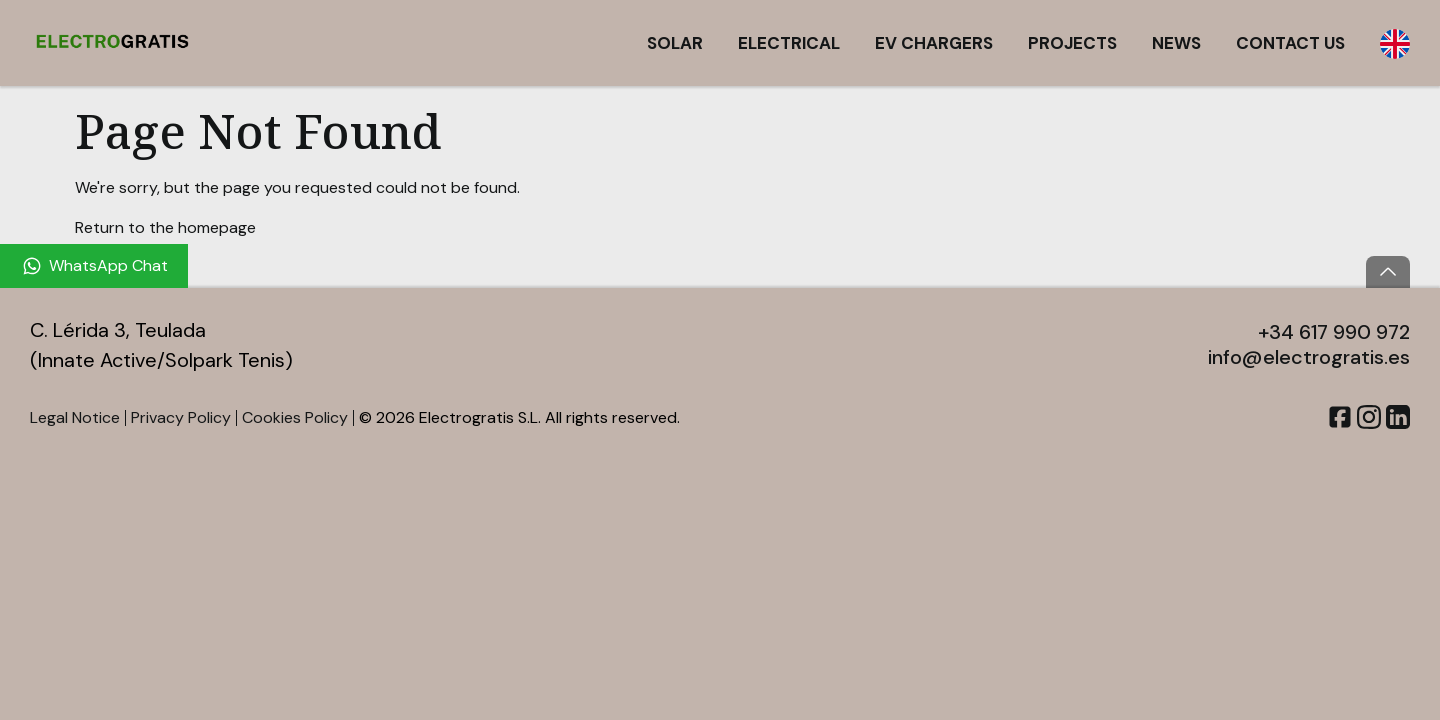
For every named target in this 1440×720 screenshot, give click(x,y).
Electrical (789, 43)
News (1176, 43)
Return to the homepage (165, 227)
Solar (675, 43)
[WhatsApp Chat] (94, 266)
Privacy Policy (181, 417)
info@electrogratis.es (1309, 357)
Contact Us (1290, 43)
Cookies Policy (295, 417)
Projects (1072, 43)
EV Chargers (934, 43)
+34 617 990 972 (1334, 332)
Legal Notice (75, 417)
